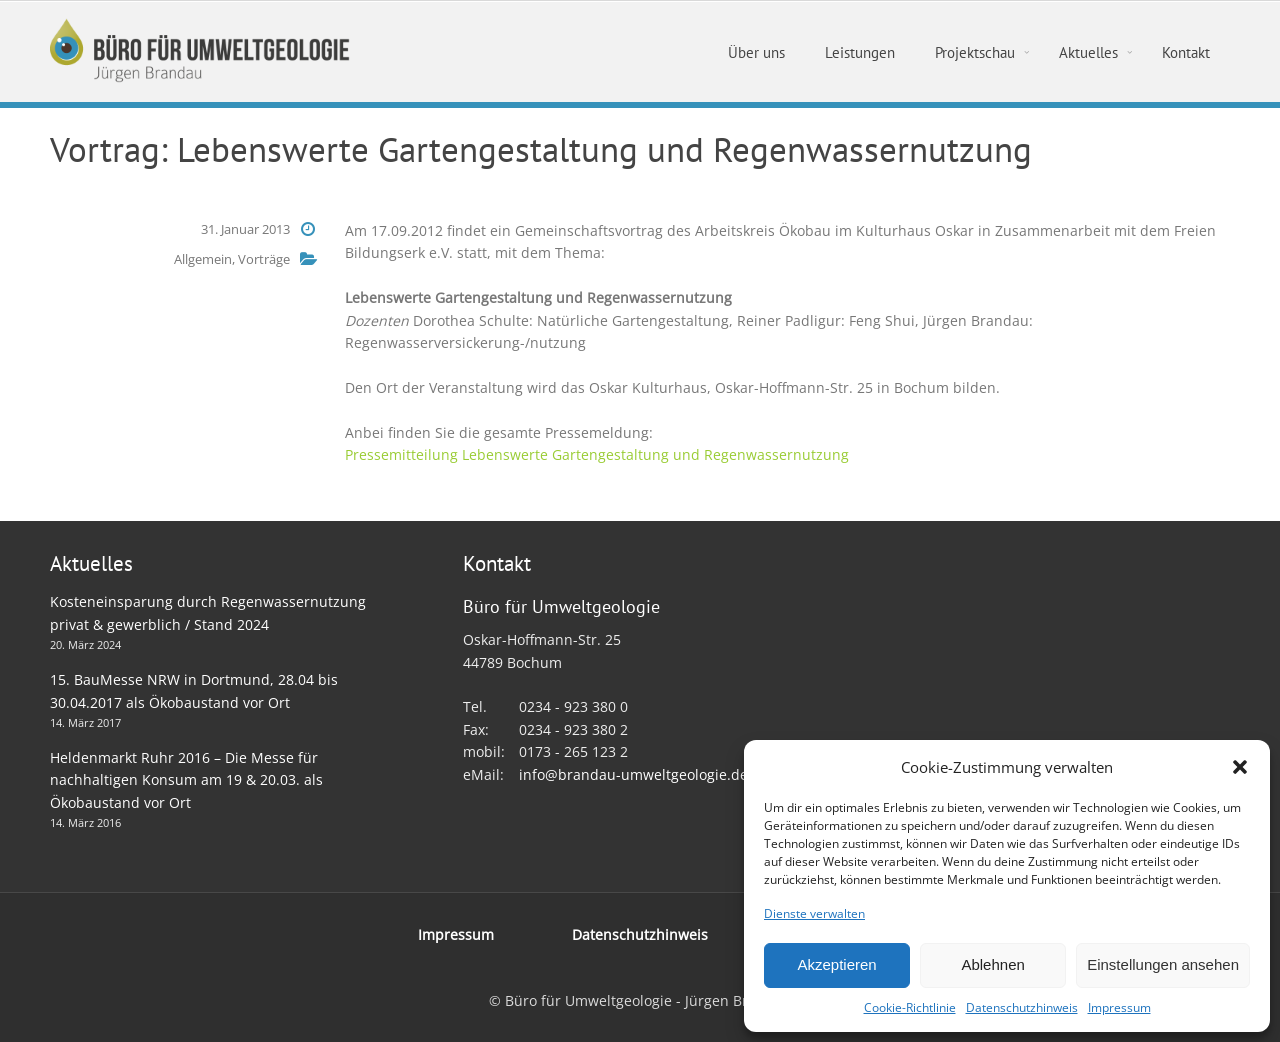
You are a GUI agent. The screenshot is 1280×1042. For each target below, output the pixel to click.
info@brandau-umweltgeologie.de (633, 774)
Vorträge (264, 259)
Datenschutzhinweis (1022, 1007)
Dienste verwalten (814, 913)
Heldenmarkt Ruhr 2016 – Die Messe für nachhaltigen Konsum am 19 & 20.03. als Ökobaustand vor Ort (186, 780)
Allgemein (203, 259)
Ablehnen (992, 964)
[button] (1240, 767)
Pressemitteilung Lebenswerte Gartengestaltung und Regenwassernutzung (597, 454)
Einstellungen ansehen (1163, 964)
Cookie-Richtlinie (910, 1007)
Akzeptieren (836, 964)
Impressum (1119, 1007)
